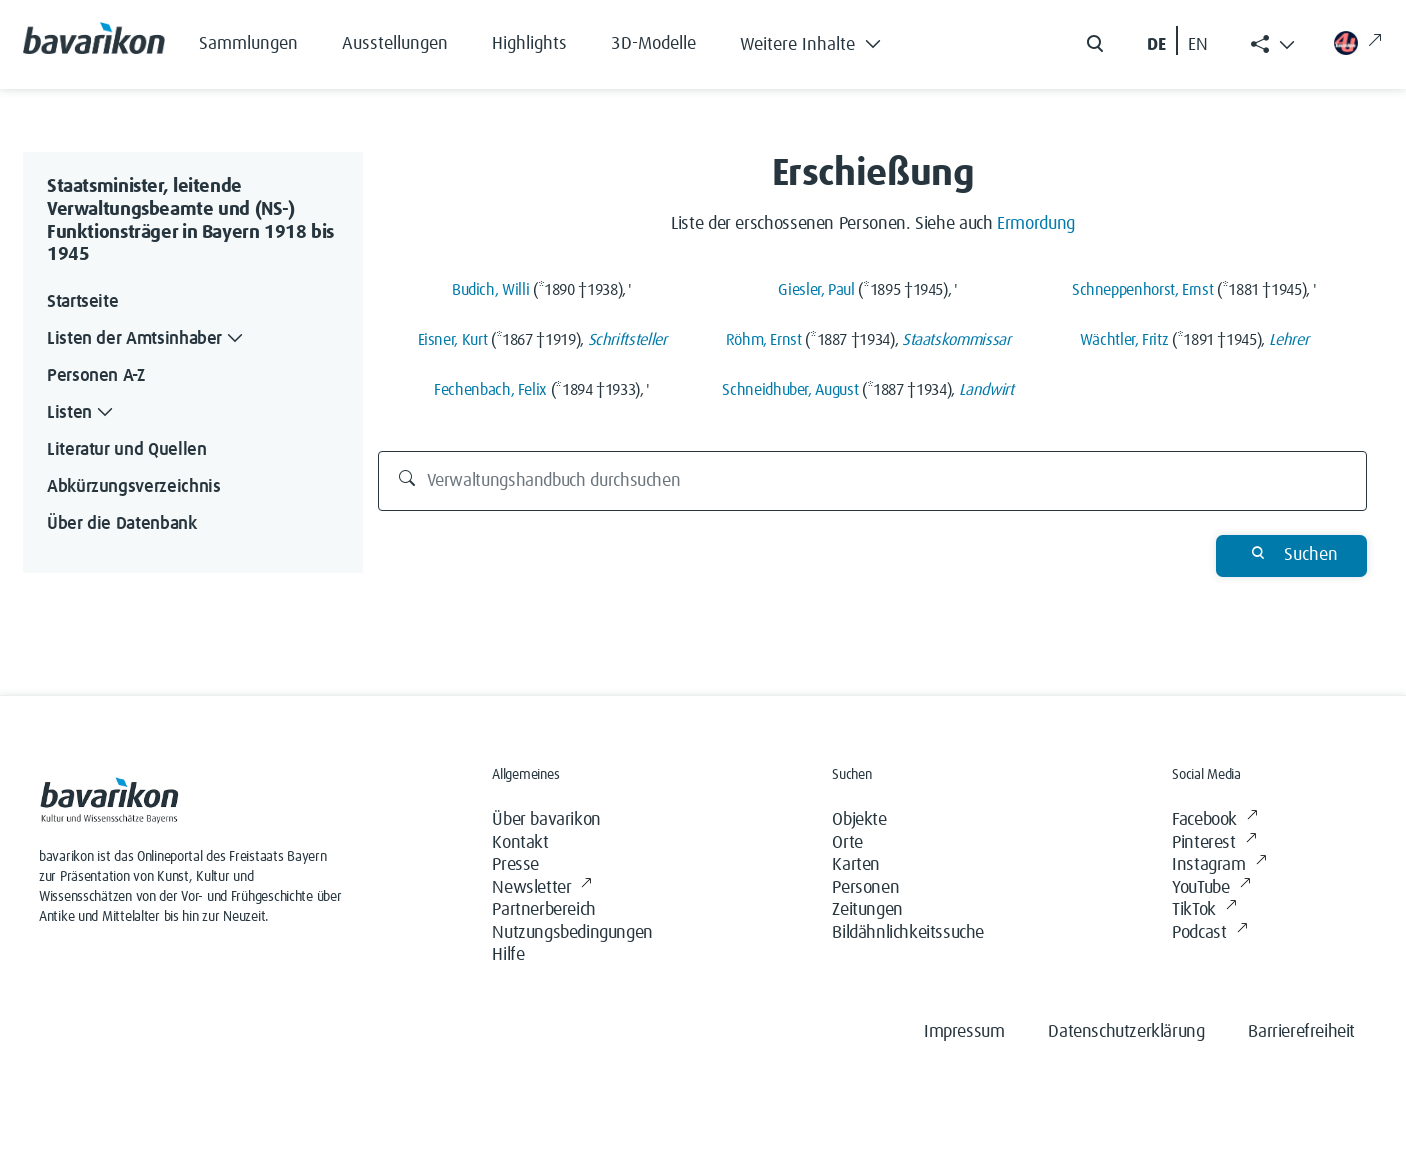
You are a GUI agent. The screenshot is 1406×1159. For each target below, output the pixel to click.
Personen (865, 888)
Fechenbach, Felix (490, 390)
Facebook (1214, 820)
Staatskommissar (956, 340)
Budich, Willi (490, 290)
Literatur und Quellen (126, 450)
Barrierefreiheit (1301, 1032)
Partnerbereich (543, 910)
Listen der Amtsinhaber (147, 339)
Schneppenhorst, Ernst (1142, 290)
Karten (856, 865)
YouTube (1211, 888)
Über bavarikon (546, 820)
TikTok (1204, 910)
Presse (515, 865)
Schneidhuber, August (790, 390)
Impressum (964, 1032)
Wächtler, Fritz (1124, 340)
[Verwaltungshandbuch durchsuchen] (873, 481)
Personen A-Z (96, 376)
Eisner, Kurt (453, 340)
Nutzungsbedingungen (572, 933)
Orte (847, 843)
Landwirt (986, 390)
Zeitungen (867, 910)
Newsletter (542, 888)
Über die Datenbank (122, 524)
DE (1156, 45)
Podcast (1209, 933)
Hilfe (508, 955)
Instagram (1219, 865)
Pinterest (1214, 843)
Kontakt (520, 843)
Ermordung (1036, 224)
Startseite (82, 302)
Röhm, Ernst (764, 340)
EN (1198, 45)
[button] (825, 40)
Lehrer (1289, 340)
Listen (82, 413)
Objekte (859, 820)
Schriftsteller (627, 340)
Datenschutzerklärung (1126, 1032)
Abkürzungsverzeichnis (133, 487)
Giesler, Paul (816, 290)
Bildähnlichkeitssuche (908, 933)
